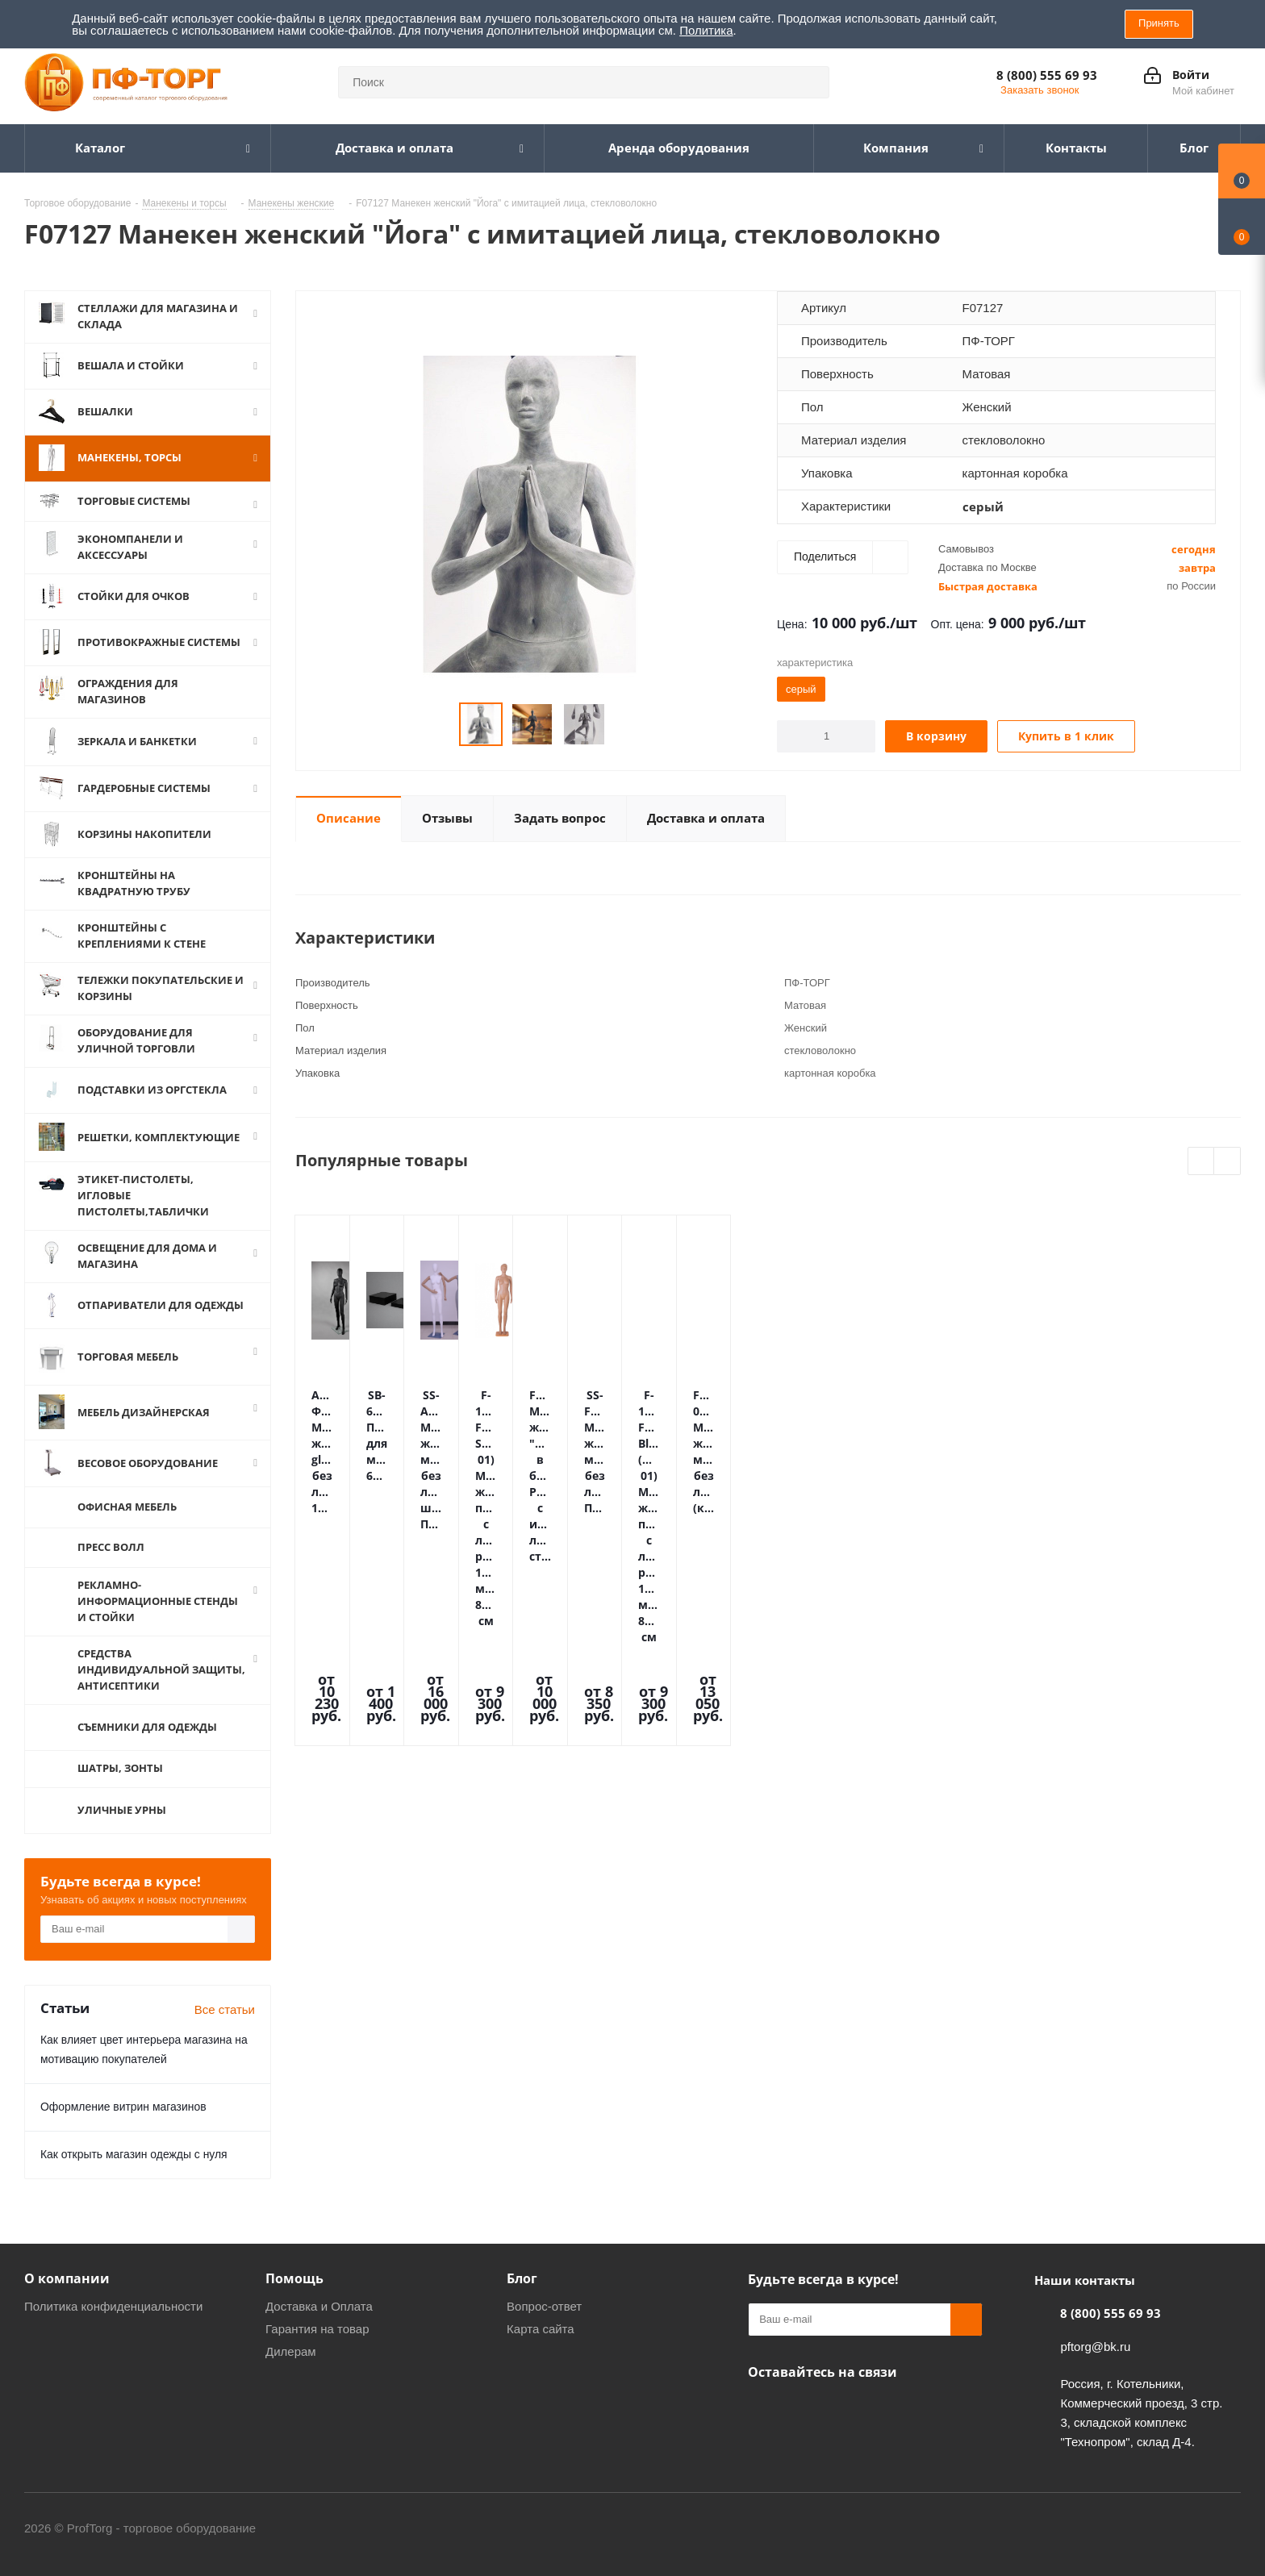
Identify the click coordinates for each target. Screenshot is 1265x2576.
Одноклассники (764, 2430)
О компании (67, 2298)
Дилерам (290, 2371)
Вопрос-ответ (544, 2326)
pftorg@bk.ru (1095, 2367)
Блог (522, 2298)
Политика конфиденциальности (113, 2326)
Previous (1201, 1162)
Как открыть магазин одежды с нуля (134, 2174)
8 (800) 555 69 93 (1046, 75)
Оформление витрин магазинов (123, 2126)
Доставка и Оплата (319, 2326)
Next (1227, 1162)
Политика (706, 30)
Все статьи (224, 2029)
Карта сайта (540, 2349)
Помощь (294, 2298)
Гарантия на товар (317, 2349)
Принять (1158, 23)
